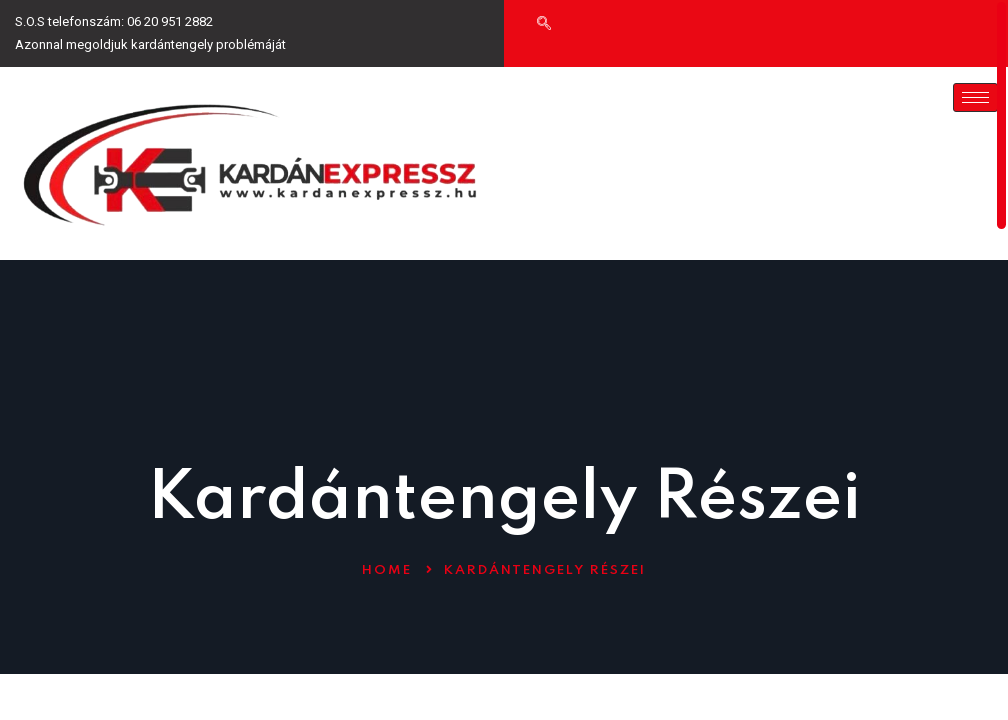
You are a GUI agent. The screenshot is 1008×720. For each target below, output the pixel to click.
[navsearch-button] (544, 25)
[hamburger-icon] (975, 97)
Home (387, 570)
